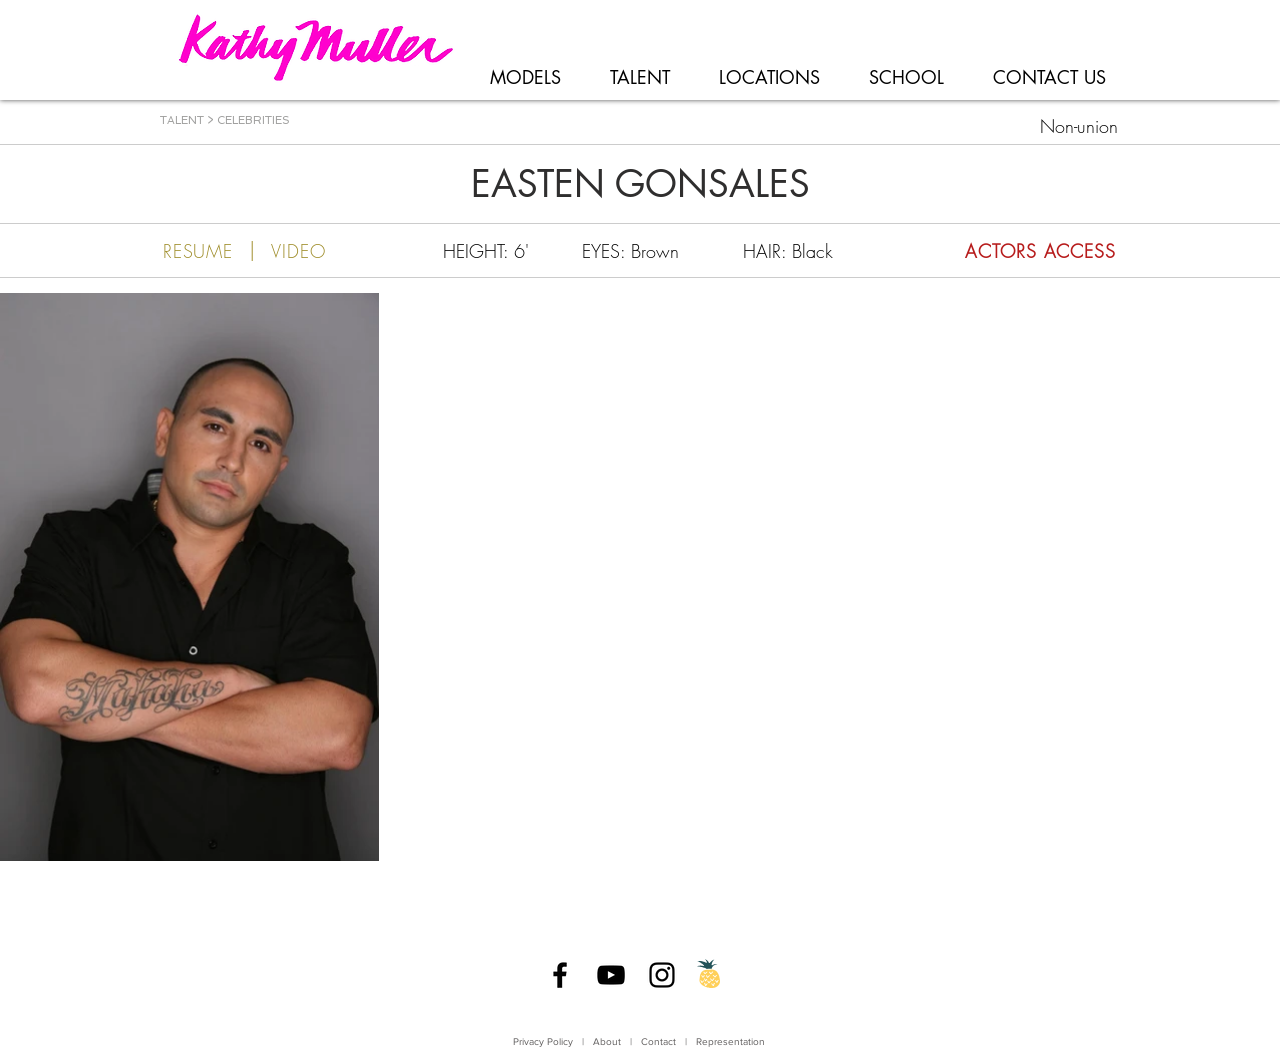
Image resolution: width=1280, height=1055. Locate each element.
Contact (660, 1041)
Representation (730, 1041)
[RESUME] (198, 251)
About (607, 1041)
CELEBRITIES (253, 120)
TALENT (182, 120)
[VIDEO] (298, 251)
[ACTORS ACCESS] (994, 251)
